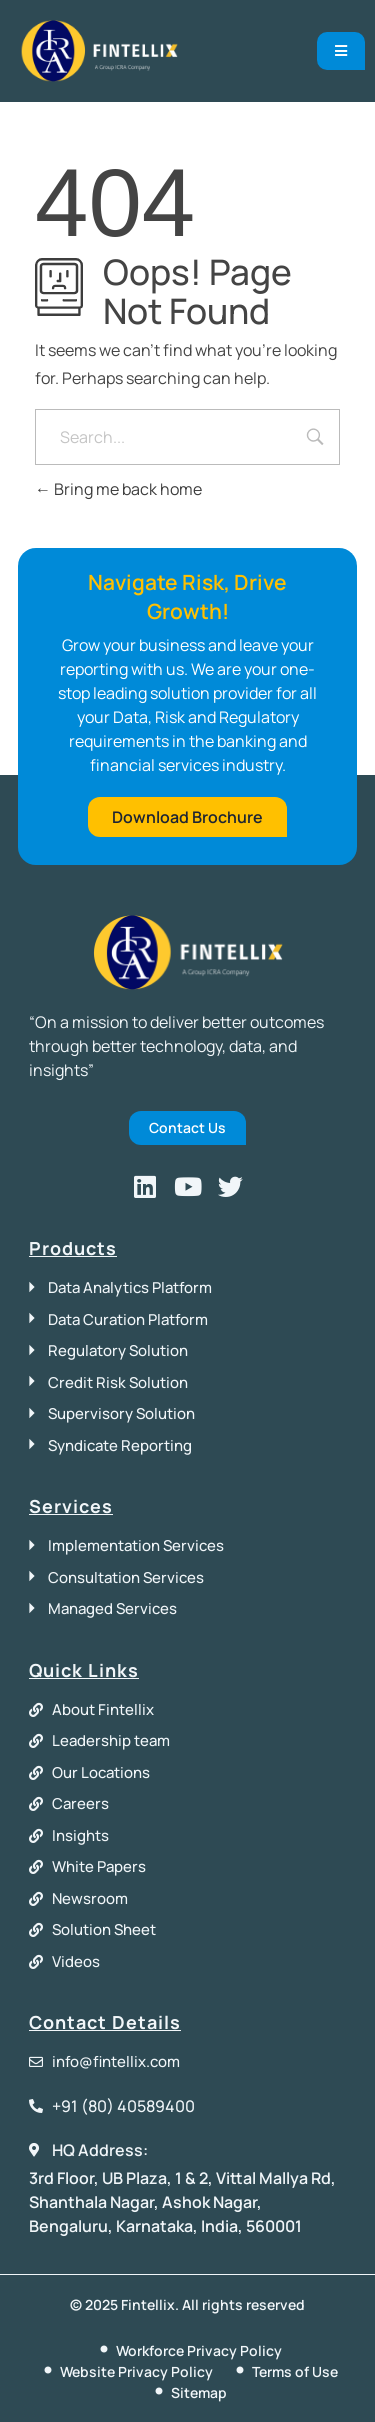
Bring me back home (118, 489)
